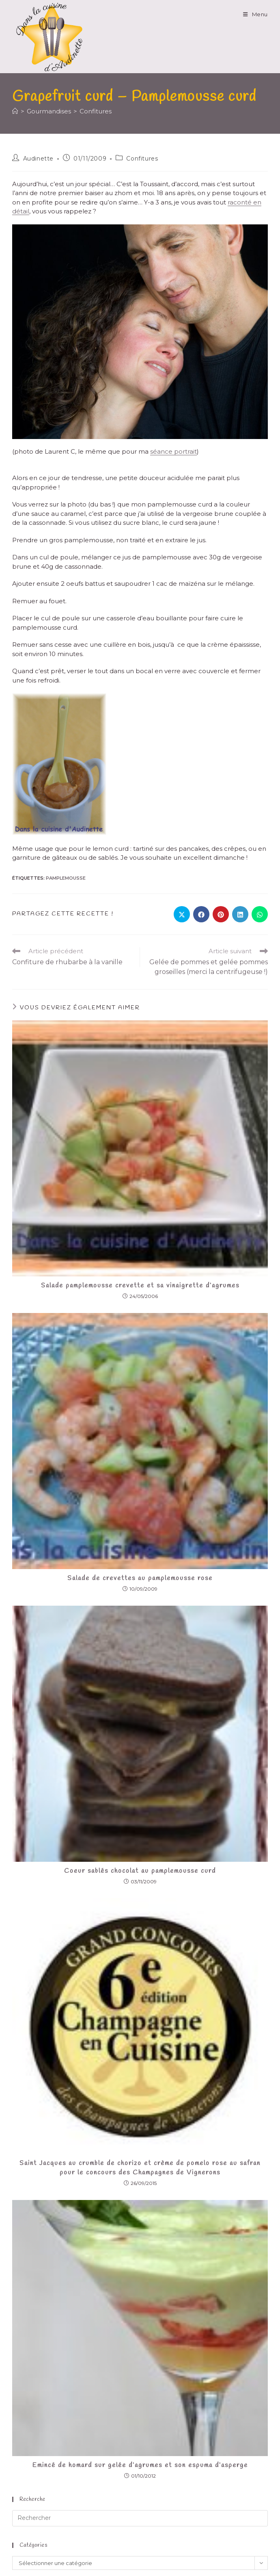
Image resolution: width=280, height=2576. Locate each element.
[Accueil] (15, 111)
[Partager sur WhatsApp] (260, 914)
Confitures (96, 111)
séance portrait (173, 451)
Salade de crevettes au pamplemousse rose (140, 1578)
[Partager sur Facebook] (201, 914)
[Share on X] (182, 914)
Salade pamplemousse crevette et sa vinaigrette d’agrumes (140, 1285)
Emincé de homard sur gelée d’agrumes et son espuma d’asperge (140, 2465)
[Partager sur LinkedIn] (240, 914)
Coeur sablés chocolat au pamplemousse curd (140, 1871)
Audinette (38, 158)
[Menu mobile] (255, 14)
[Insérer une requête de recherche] (140, 2518)
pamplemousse (66, 878)
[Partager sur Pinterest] (221, 914)
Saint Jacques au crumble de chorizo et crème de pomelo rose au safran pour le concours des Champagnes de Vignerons (140, 2167)
